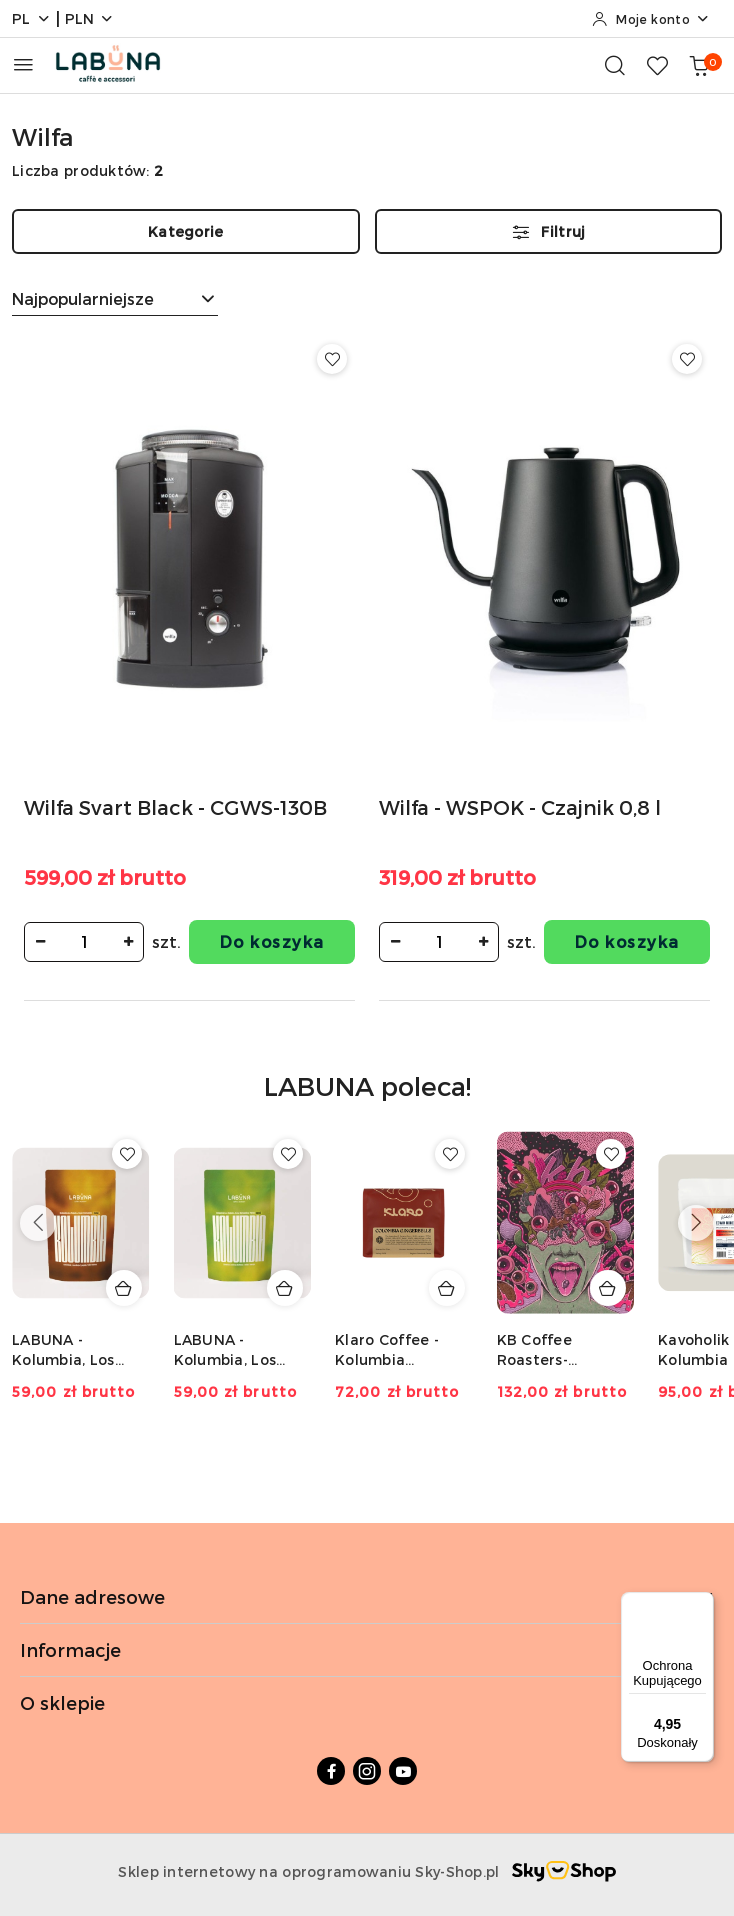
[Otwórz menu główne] (23, 64)
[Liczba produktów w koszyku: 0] (699, 65)
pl (31, 18)
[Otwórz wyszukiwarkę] (615, 65)
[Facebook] (331, 1771)
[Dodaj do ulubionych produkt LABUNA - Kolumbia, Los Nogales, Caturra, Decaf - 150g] (127, 1154)
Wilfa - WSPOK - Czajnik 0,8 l (520, 807)
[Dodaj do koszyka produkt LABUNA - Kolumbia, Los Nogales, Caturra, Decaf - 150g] (124, 1288)
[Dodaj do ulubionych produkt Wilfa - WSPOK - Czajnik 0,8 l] (687, 359)
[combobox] (115, 299)
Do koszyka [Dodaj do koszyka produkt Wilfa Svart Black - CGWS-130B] (272, 941)
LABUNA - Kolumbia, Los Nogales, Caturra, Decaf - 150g (77, 1350)
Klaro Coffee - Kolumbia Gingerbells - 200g (387, 1350)
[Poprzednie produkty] (38, 1223)
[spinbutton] (84, 942)
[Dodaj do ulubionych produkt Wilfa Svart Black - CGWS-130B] (332, 359)
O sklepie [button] (367, 1702)
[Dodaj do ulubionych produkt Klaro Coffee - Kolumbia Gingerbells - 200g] (450, 1154)
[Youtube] (403, 1771)
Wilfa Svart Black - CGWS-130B (175, 807)
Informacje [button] (367, 1649)
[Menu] (702, 1604)
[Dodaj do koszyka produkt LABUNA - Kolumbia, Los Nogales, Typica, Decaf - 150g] (285, 1288)
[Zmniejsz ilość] (40, 942)
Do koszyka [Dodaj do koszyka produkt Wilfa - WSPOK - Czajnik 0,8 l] (627, 941)
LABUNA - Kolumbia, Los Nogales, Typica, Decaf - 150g (233, 1350)
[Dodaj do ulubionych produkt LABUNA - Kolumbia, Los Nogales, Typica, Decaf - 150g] (288, 1154)
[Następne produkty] (696, 1223)
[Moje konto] (651, 19)
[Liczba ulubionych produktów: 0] (657, 65)
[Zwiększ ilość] (128, 942)
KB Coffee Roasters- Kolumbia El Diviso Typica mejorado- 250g (565, 1350)
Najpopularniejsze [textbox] (83, 298)
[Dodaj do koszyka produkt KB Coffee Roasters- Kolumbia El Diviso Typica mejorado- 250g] (608, 1288)
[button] (367, 1100)
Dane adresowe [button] (367, 1596)
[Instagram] (367, 1771)
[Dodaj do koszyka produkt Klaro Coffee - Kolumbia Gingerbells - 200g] (447, 1288)
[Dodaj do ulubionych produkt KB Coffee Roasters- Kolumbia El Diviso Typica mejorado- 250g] (611, 1154)
